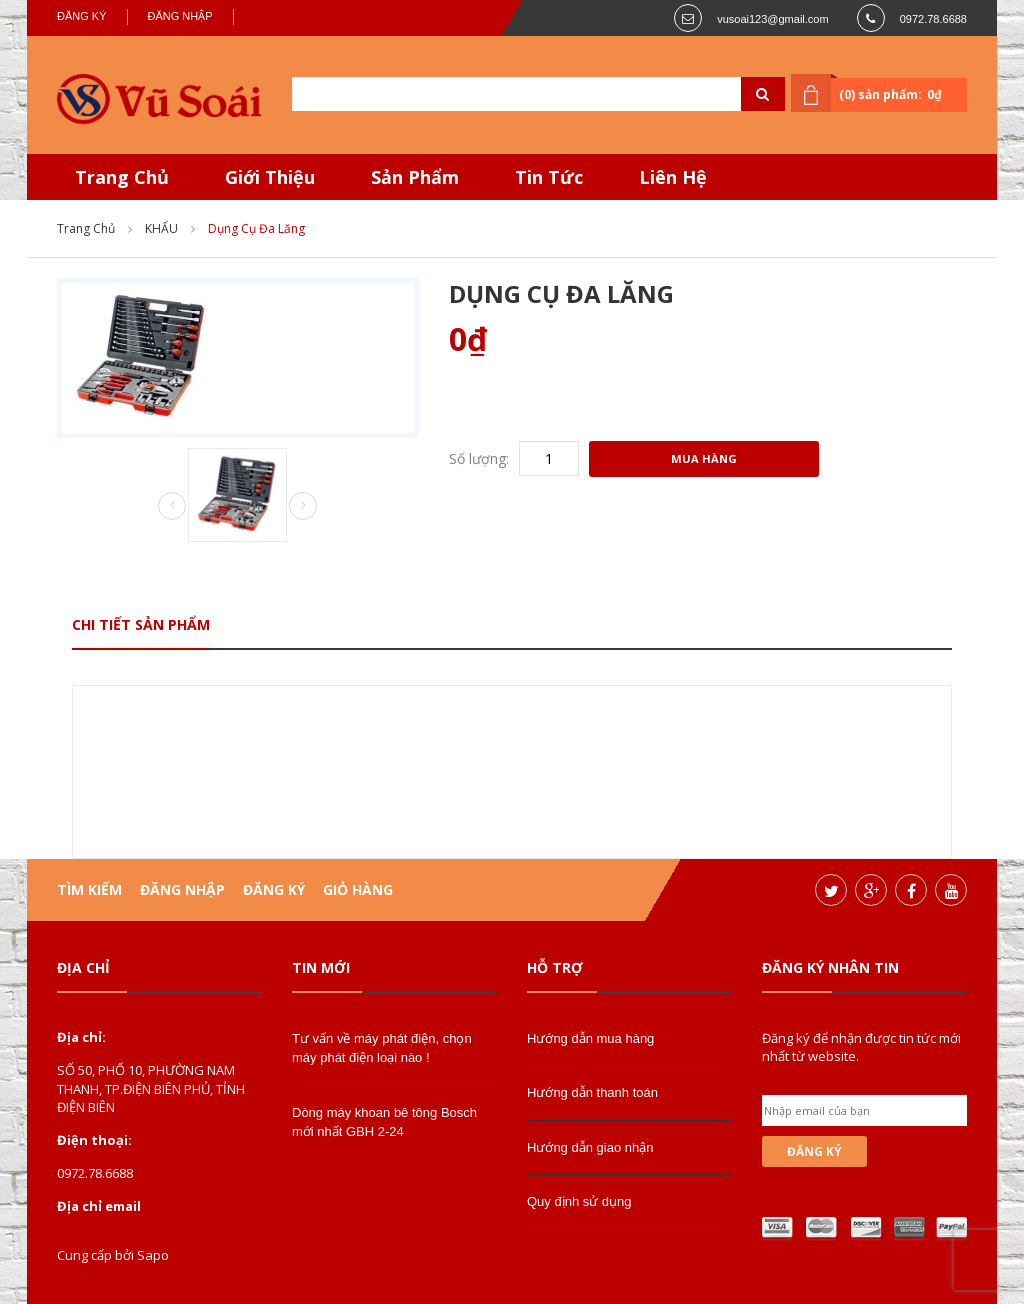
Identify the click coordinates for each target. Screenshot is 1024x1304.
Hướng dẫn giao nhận (590, 1147)
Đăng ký (82, 16)
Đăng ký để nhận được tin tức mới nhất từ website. (861, 1047)
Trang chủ (86, 228)
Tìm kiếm (89, 889)
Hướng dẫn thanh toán (592, 1092)
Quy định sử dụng (579, 1201)
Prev (172, 507)
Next (303, 506)
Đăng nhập (180, 16)
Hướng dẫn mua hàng (590, 1038)
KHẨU (161, 228)
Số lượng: (479, 458)
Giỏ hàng (358, 889)
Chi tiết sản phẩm (141, 624)
